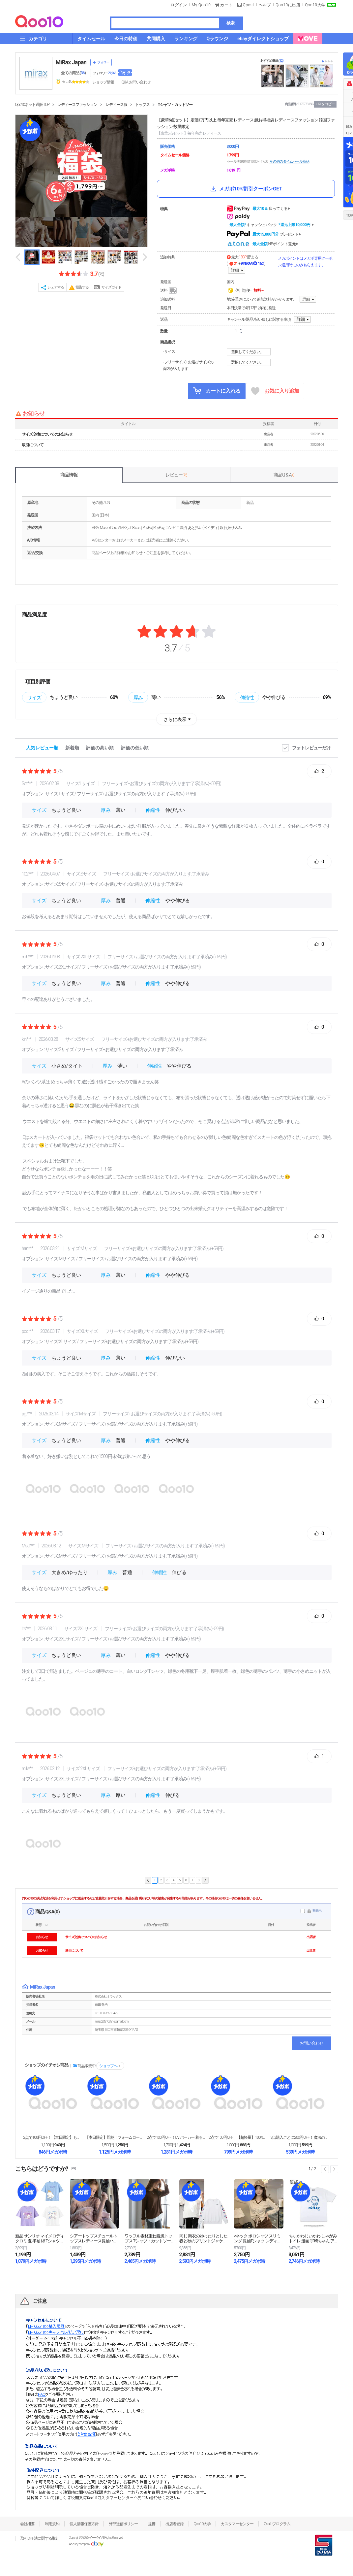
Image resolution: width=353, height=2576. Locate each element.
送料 (169, 290)
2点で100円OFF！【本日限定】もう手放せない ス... (52, 2137)
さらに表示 (175, 719)
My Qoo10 (201, 5)
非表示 (316, 1910)
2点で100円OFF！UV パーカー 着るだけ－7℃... (176, 2137)
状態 (39, 1925)
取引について (33, 445)
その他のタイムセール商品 (289, 161)
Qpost (248, 5)
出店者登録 (174, 2524)
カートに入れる (216, 390)
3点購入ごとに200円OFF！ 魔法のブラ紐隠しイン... (300, 2137)
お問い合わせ (311, 2043)
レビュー (176, 475)
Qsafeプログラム (277, 2524)
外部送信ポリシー (123, 2524)
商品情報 (68, 475)
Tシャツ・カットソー (175, 104)
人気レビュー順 (42, 747)
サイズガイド (111, 287)
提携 (151, 2524)
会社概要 (27, 2524)
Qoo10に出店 (288, 5)
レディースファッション (77, 104)
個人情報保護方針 (84, 2524)
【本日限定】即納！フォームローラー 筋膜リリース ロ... (114, 2137)
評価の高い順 (100, 747)
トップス (142, 104)
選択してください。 (249, 351)
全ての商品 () (73, 73)
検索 (230, 22)
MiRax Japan (71, 62)
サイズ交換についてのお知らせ (47, 434)
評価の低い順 (135, 747)
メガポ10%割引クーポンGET (245, 189)
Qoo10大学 (315, 5)
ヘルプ (265, 5)
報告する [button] (82, 287)
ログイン (178, 5)
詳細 (235, 270)
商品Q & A (284, 475)
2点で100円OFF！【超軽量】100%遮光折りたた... (238, 2137)
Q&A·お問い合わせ (136, 82)
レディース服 (116, 104)
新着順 (72, 747)
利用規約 (52, 2524)
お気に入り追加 (275, 391)
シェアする (55, 287)
